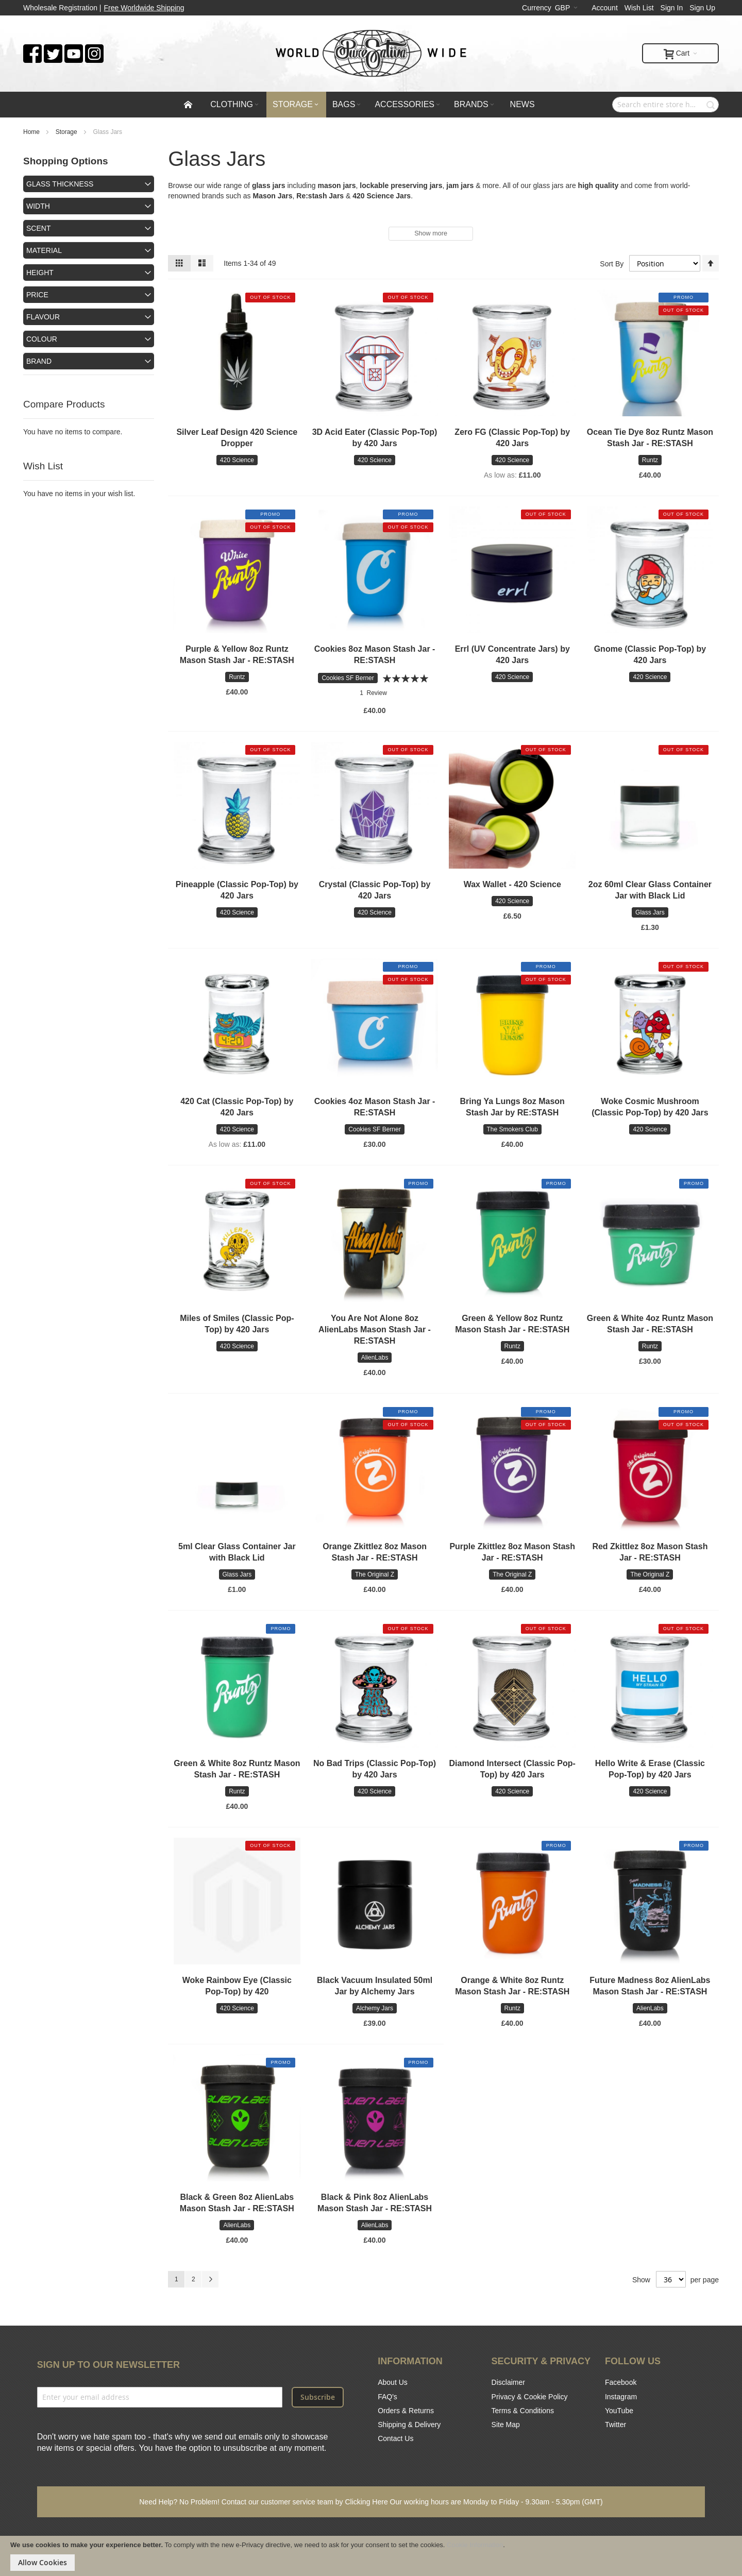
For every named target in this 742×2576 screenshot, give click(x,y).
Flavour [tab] (43, 317)
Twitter (615, 2424)
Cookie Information (475, 2545)
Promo (683, 297)
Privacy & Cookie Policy (530, 2397)
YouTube (619, 2410)
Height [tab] (40, 272)
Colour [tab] (41, 339)
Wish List (639, 8)
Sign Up (702, 8)
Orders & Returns (406, 2410)
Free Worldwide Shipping (144, 8)
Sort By (611, 263)
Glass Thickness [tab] (59, 184)
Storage (67, 131)
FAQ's (387, 2397)
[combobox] (665, 104)
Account (605, 8)
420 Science (373, 196)
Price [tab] (37, 295)
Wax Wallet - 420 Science (512, 884)
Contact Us (395, 2438)
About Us (393, 2382)
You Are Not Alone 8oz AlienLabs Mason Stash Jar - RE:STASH (374, 1329)
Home (32, 131)
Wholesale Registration (60, 8)
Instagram (621, 2397)
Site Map (506, 2424)
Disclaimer (508, 2382)
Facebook (620, 2382)
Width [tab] (38, 206)
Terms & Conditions (523, 2410)
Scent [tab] (38, 228)
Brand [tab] (39, 361)
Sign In (672, 8)
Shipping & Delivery (409, 2424)
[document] (371, 2556)
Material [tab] (44, 250)
